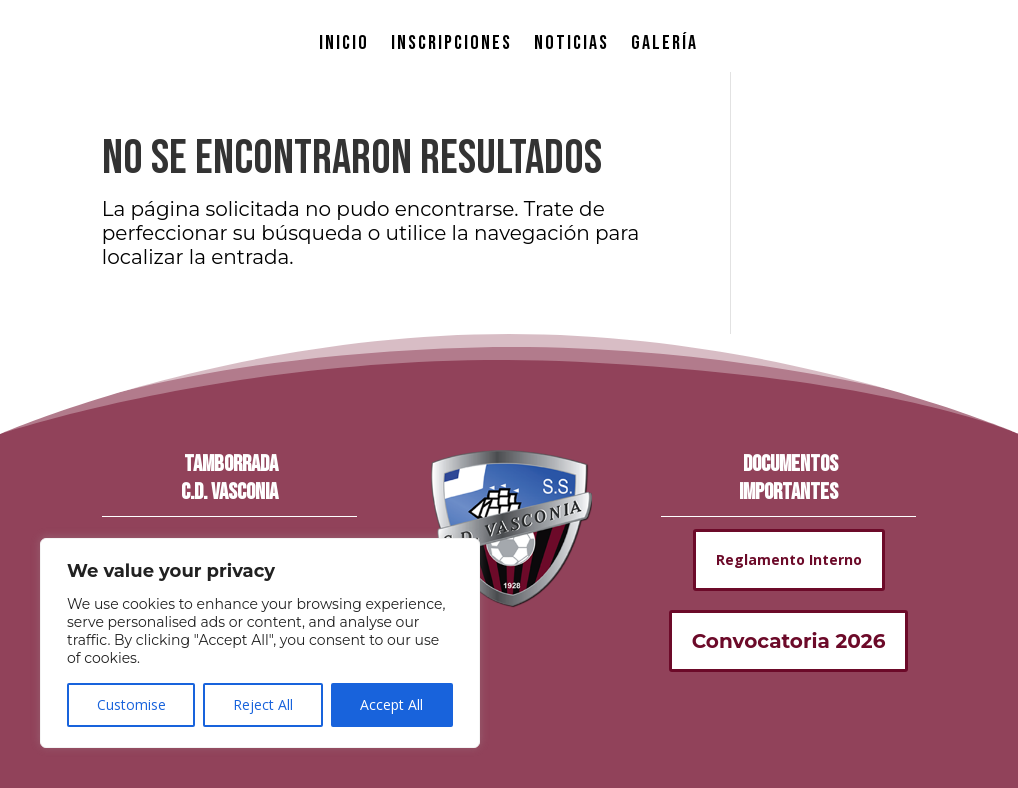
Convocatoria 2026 (789, 641)
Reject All (263, 704)
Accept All (391, 704)
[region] (260, 643)
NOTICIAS (571, 43)
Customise (131, 704)
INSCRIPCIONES (451, 43)
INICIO (344, 43)
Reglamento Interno (789, 559)
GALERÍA (664, 43)
